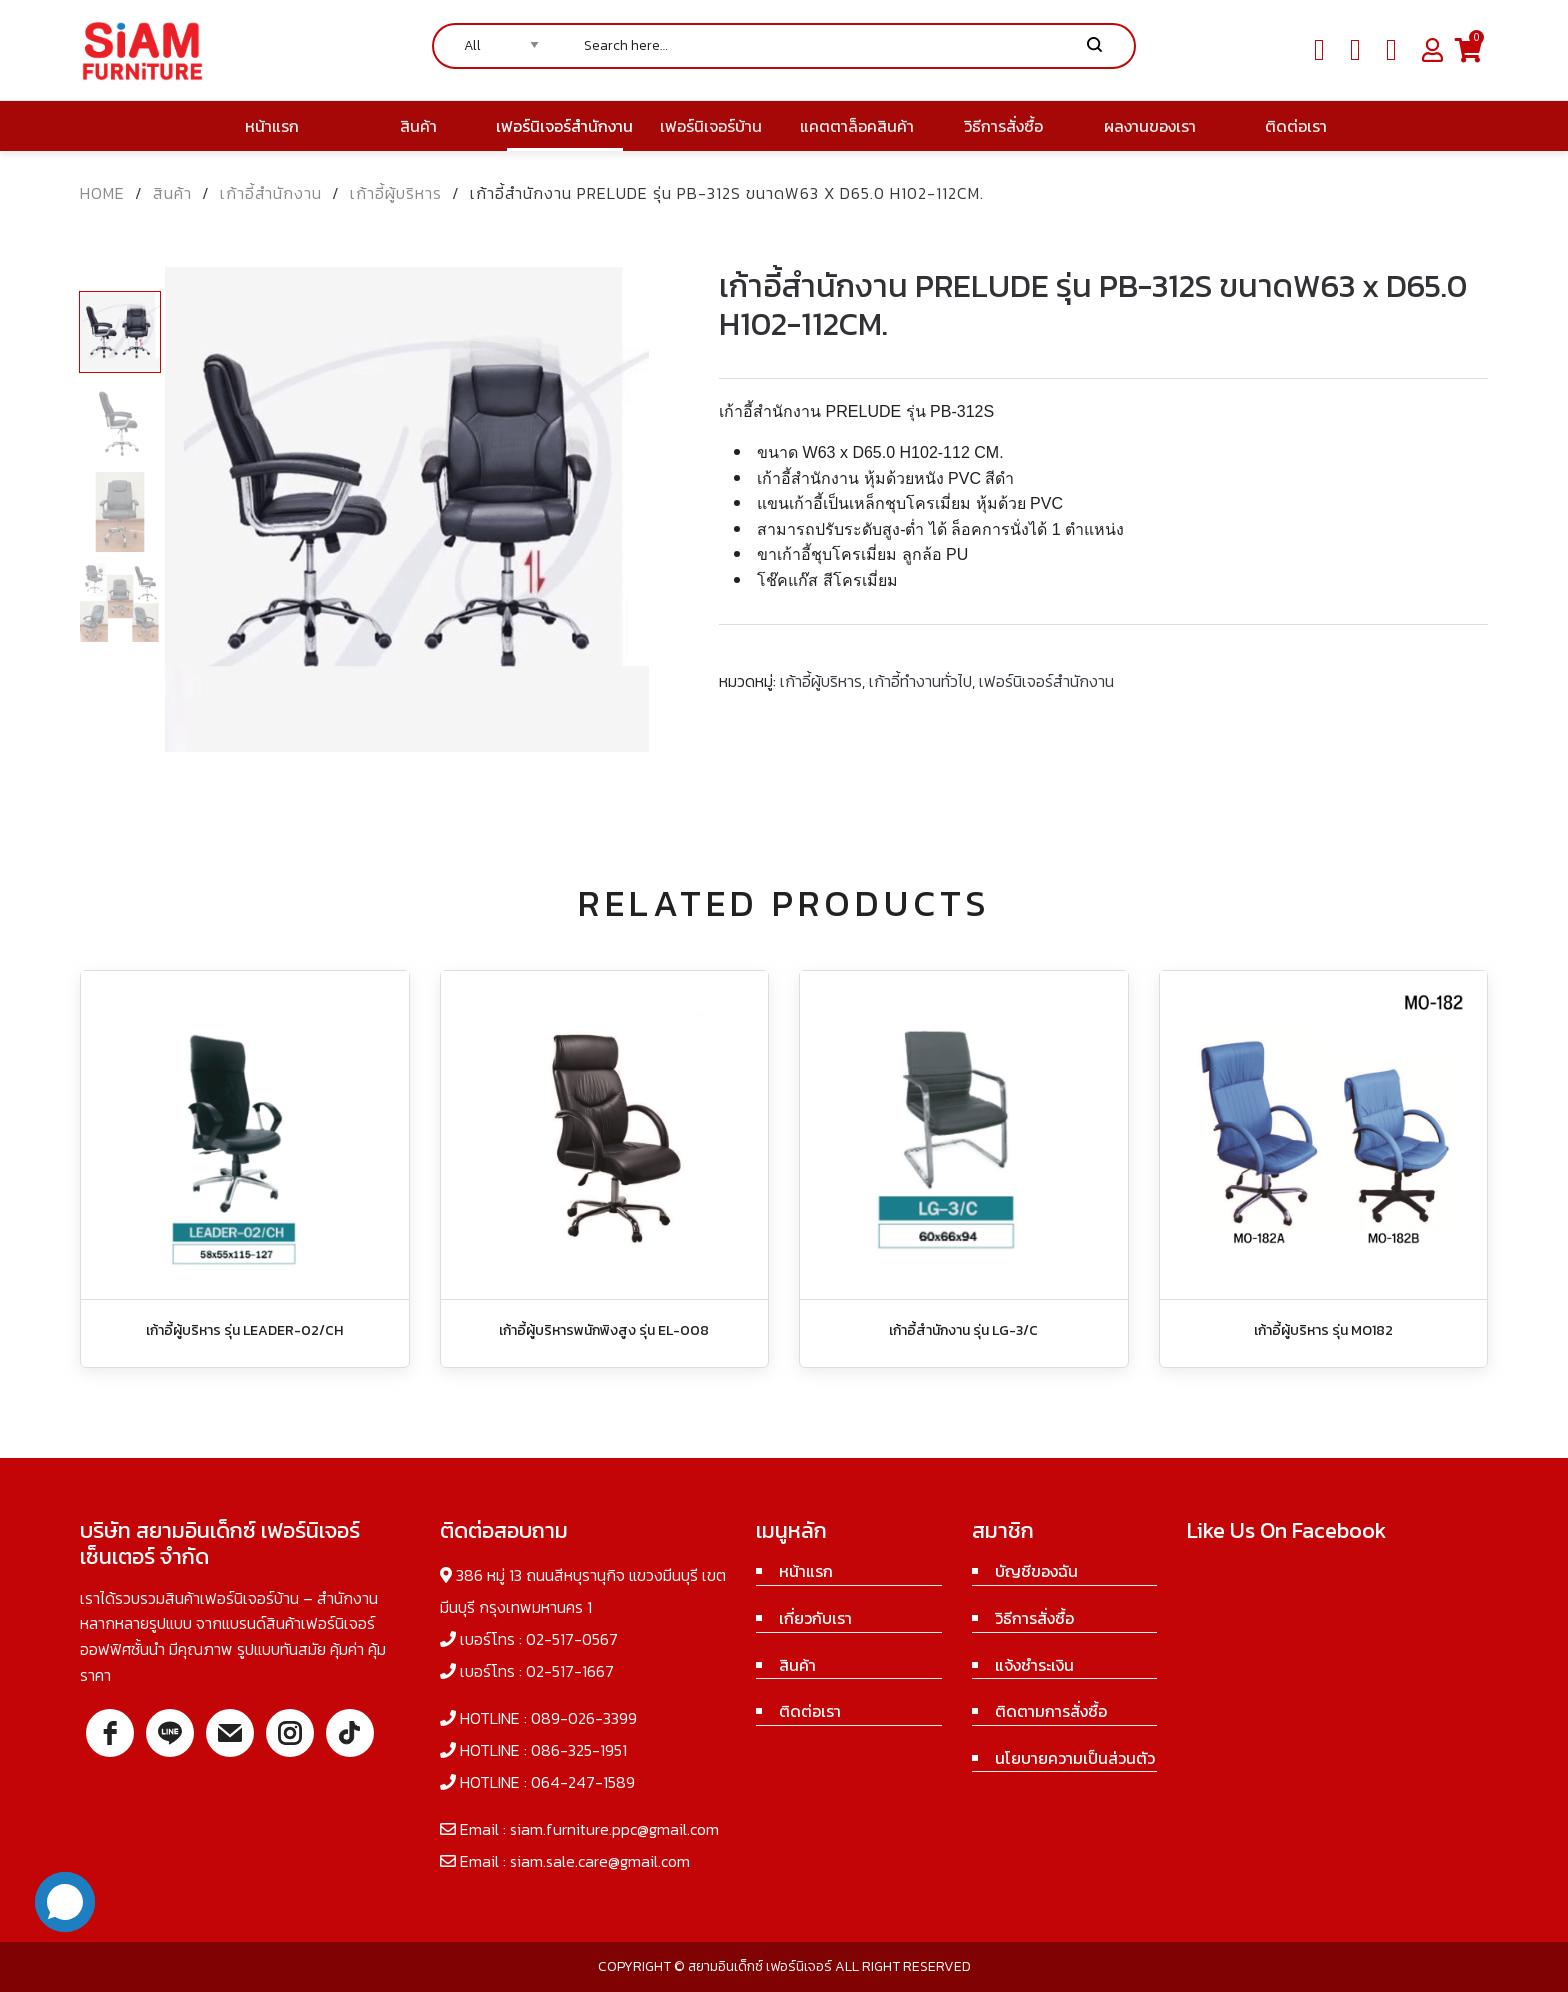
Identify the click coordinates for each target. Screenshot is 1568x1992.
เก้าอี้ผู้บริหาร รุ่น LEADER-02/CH (244, 1330)
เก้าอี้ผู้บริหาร (396, 193)
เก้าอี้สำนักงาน (271, 193)
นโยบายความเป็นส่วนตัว (1075, 1758)
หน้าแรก (806, 1571)
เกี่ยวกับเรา (815, 1618)
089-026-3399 (584, 1718)
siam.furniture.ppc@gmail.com (614, 1829)
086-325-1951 (579, 1750)
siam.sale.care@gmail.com (600, 1861)
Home (102, 193)
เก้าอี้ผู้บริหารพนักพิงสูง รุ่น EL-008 (604, 1330)
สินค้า (172, 193)
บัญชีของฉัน (1036, 1571)
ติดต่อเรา (810, 1711)
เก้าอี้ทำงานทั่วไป (920, 681)
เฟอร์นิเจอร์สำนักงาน (1046, 681)
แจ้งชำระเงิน (1034, 1665)
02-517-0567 (572, 1639)
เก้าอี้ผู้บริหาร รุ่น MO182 (1323, 1330)
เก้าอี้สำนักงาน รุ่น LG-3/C (963, 1330)
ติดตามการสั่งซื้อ (1051, 1711)
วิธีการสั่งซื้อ (1034, 1618)
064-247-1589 (583, 1782)
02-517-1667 (570, 1671)
